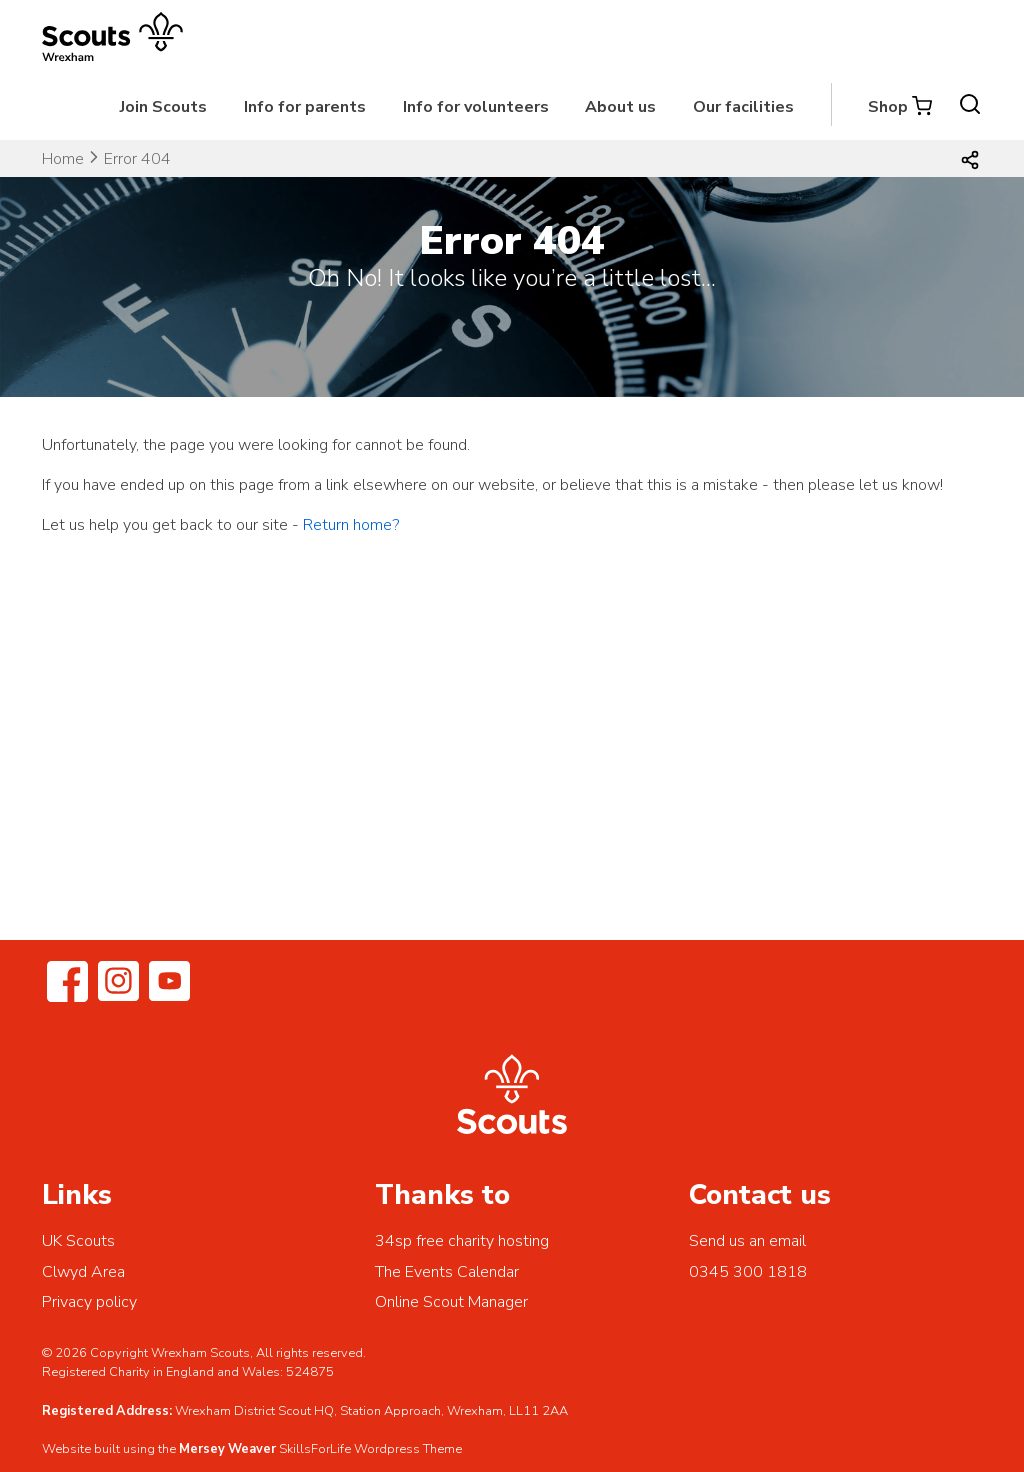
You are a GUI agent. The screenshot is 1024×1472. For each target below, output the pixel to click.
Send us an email (747, 1241)
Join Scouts (163, 107)
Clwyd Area (83, 1272)
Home (63, 159)
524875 (310, 1372)
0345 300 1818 (748, 1272)
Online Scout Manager (451, 1302)
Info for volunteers (476, 107)
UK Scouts (78, 1241)
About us (620, 107)
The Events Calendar (447, 1272)
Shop (888, 107)
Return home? (351, 525)
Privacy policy (89, 1302)
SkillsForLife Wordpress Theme (370, 1449)
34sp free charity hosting (462, 1241)
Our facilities (743, 107)
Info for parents (305, 107)
